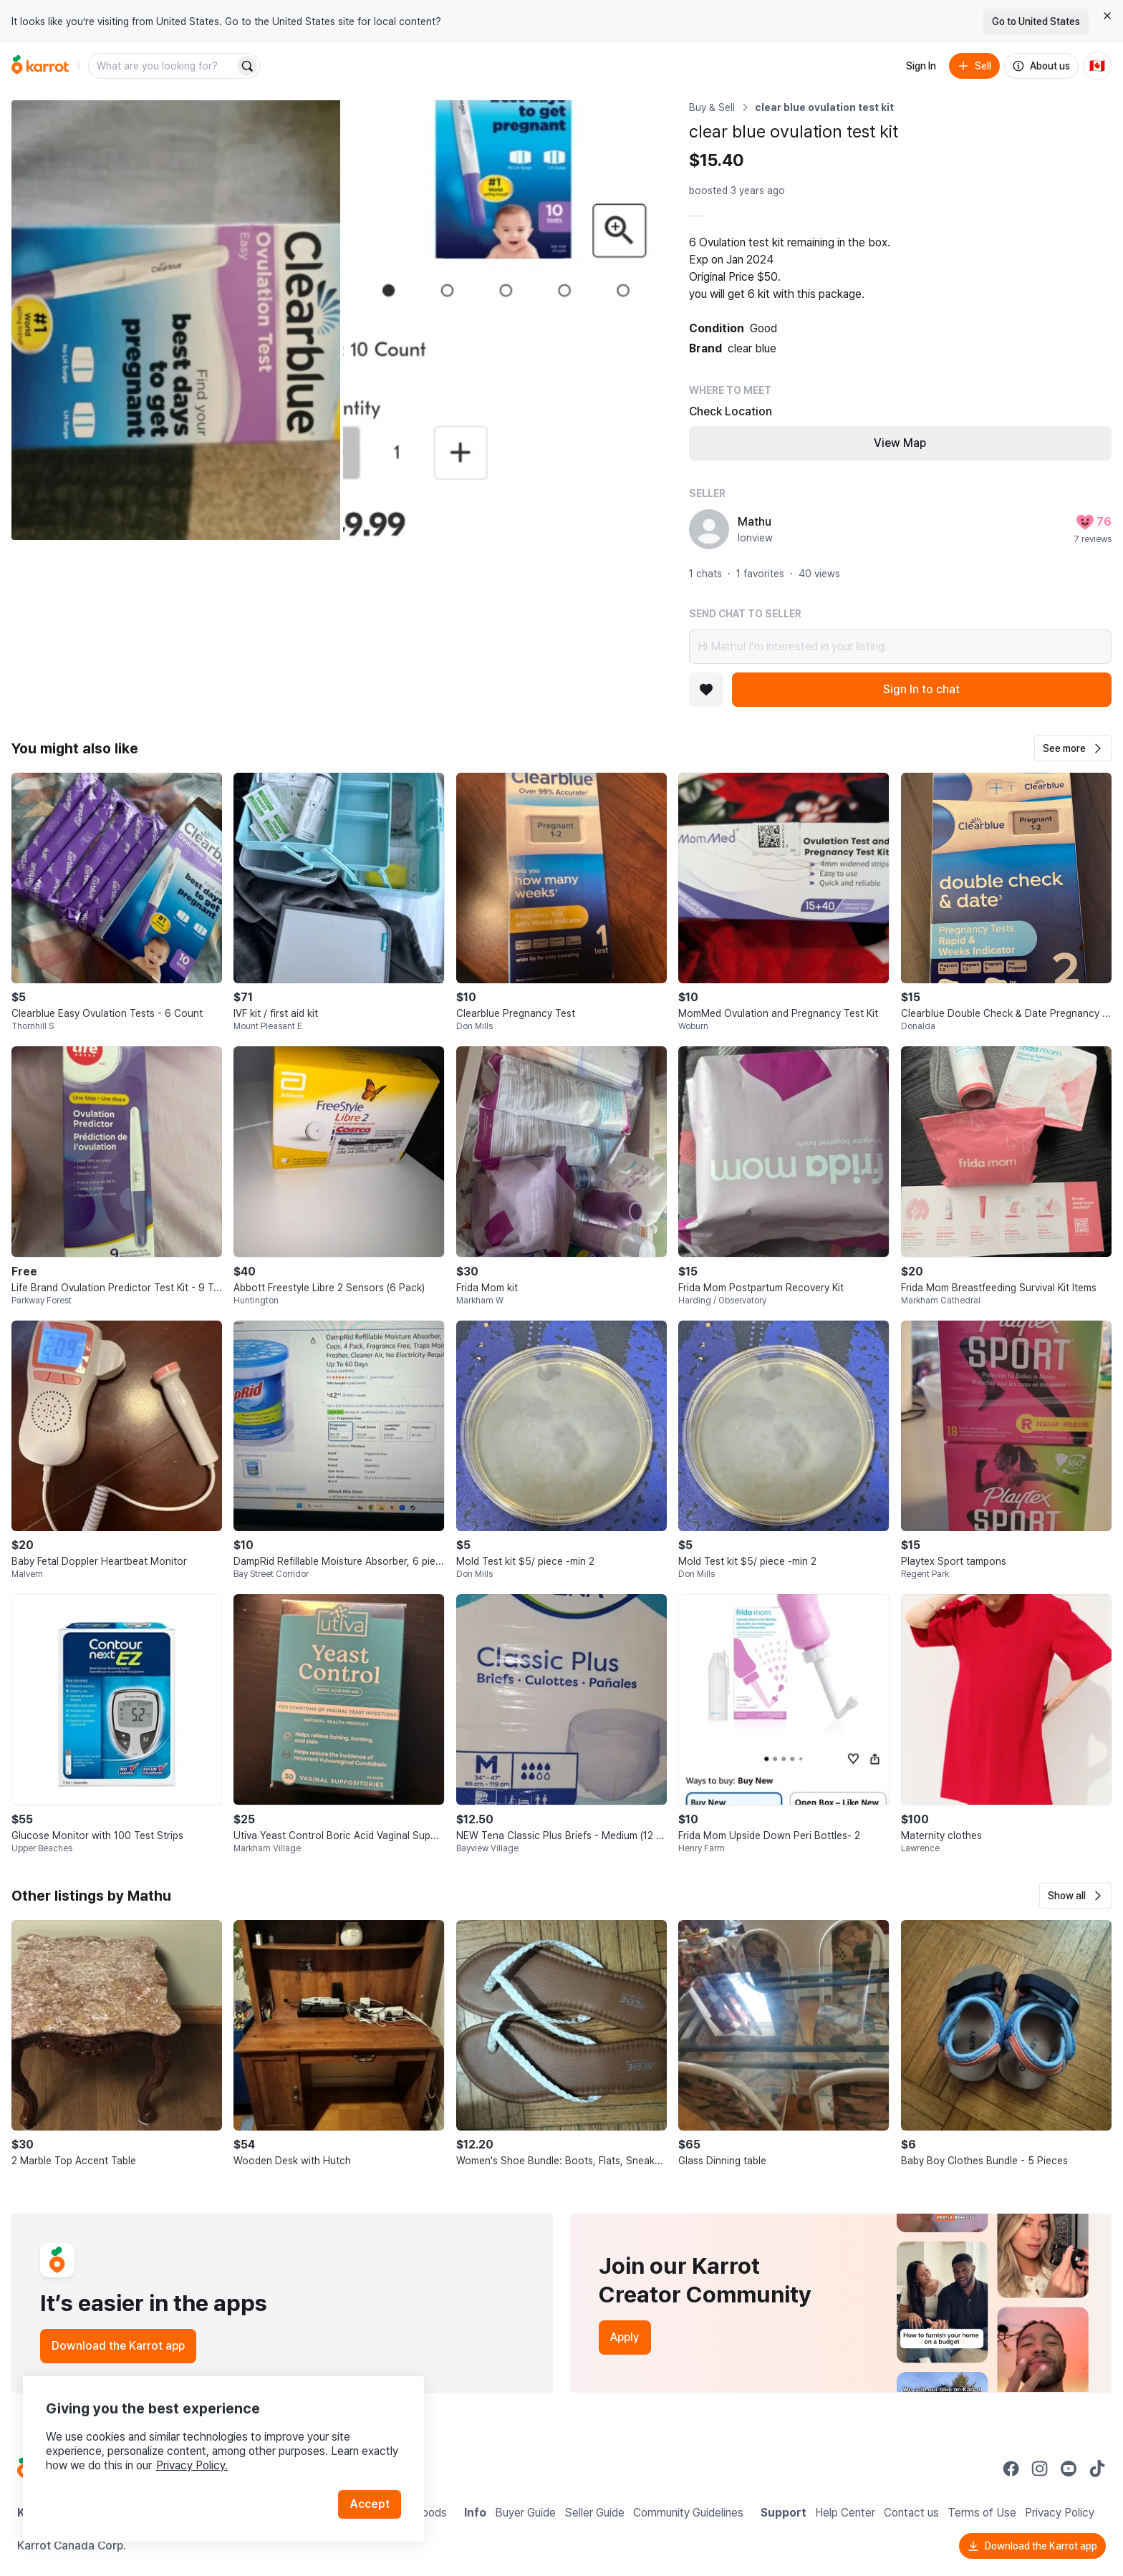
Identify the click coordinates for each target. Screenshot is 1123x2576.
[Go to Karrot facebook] (1011, 2468)
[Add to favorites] (706, 689)
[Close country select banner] (1107, 16)
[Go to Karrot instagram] (1040, 2468)
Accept (370, 2504)
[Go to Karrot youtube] (1068, 2468)
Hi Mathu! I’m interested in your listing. (900, 646)
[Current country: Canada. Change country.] (1097, 66)
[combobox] (162, 66)
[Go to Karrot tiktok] (1097, 2468)
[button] (1073, 748)
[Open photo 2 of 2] (507, 320)
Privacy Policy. (192, 2465)
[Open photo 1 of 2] (175, 320)
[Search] (247, 66)
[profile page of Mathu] (709, 529)
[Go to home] (40, 66)
